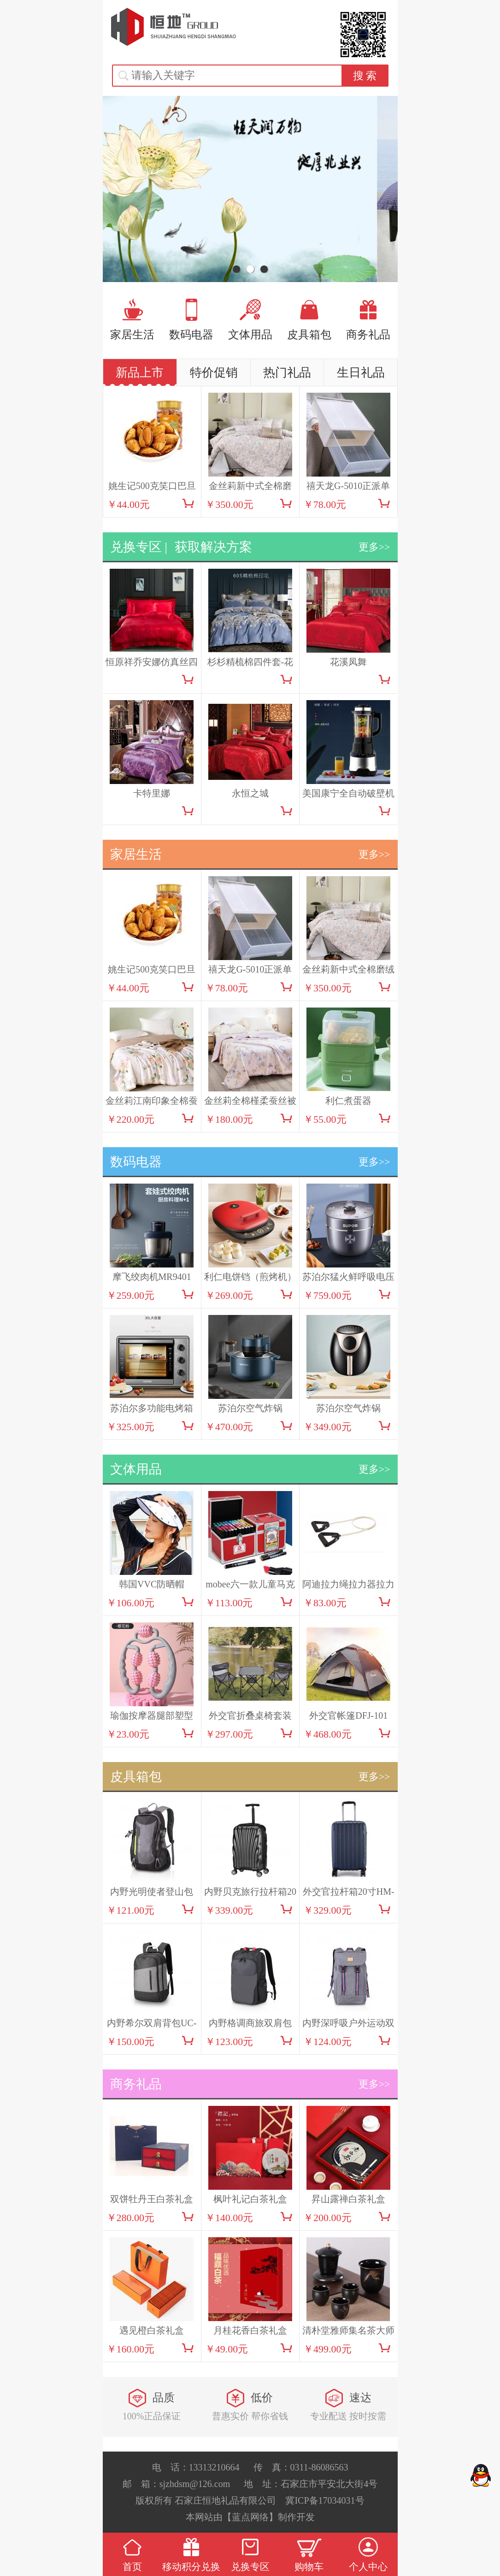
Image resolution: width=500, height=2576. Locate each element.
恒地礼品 (174, 26)
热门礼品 (287, 372)
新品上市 (140, 372)
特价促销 (214, 372)
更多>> (374, 547)
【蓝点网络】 (250, 2517)
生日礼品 (361, 372)
